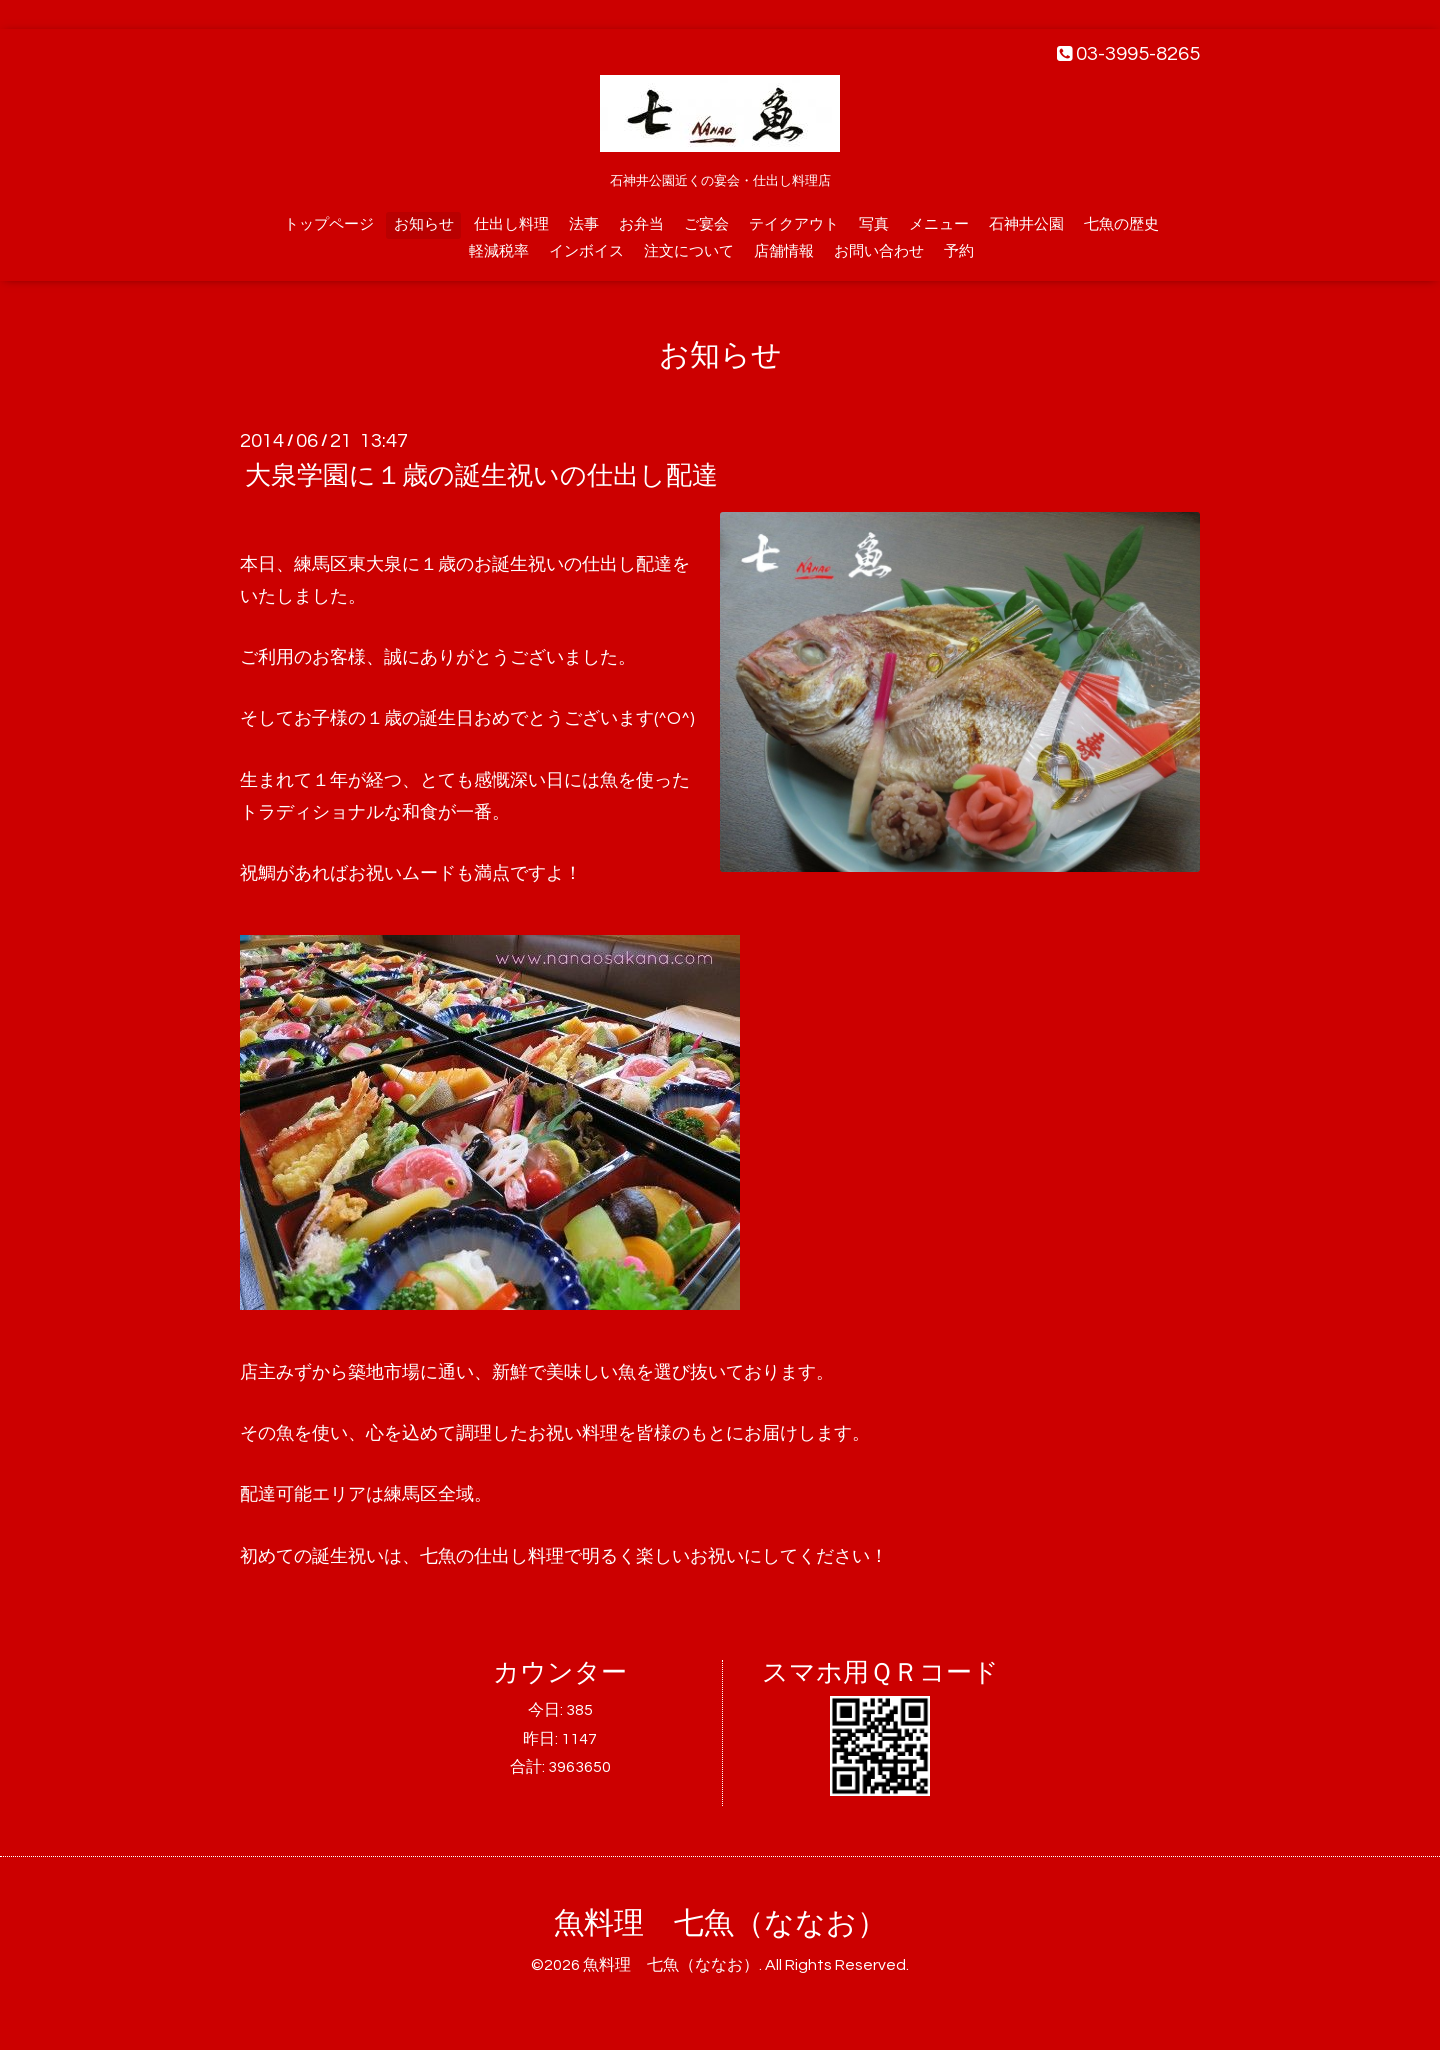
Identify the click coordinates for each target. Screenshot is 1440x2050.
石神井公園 (1026, 224)
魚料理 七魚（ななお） (720, 1923)
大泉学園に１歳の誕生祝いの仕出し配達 (481, 476)
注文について (689, 251)
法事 (584, 224)
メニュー (939, 224)
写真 (874, 224)
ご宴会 (706, 224)
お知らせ (424, 224)
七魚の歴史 (1121, 224)
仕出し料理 (511, 224)
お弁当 (641, 224)
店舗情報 (784, 251)
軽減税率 (499, 251)
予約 (959, 251)
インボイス (586, 251)
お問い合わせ (879, 251)
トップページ (329, 224)
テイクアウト (794, 224)
